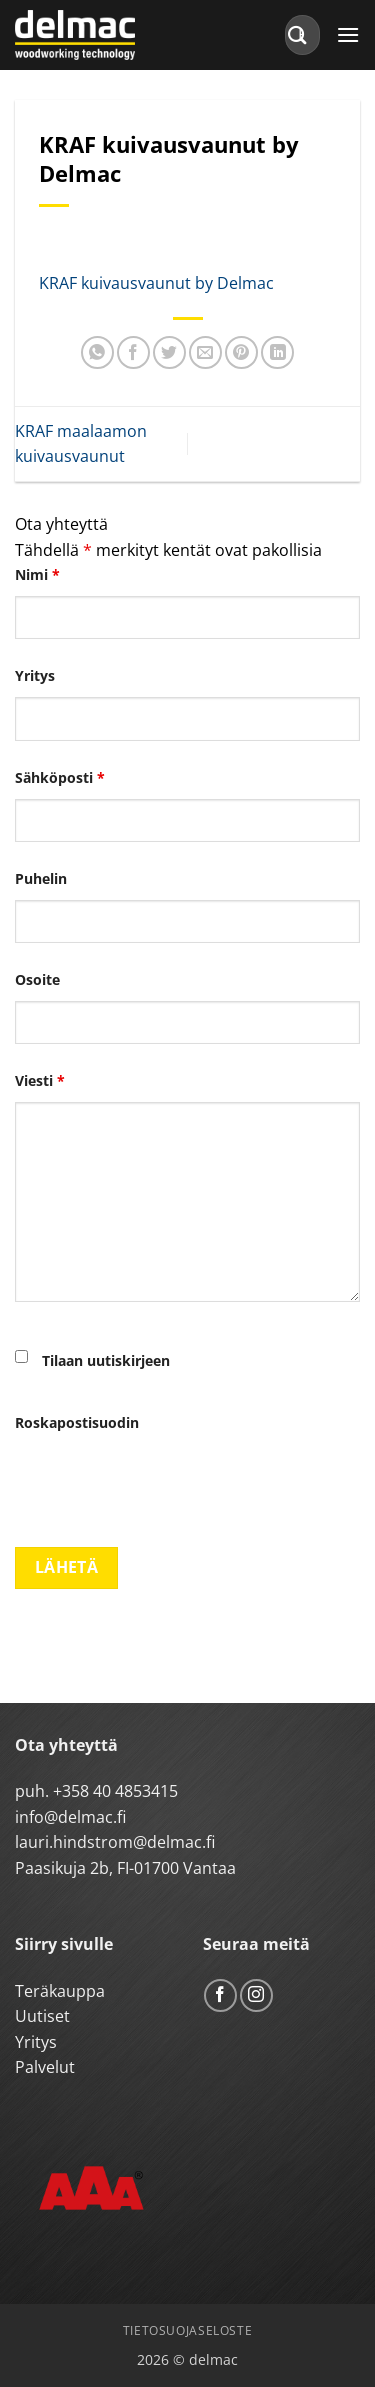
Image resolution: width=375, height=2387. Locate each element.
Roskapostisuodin (77, 1422)
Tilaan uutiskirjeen (106, 1360)
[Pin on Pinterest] (241, 352)
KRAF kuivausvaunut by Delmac (156, 283)
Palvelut (45, 2067)
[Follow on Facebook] (220, 1995)
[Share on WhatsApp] (97, 352)
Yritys (35, 675)
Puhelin (41, 878)
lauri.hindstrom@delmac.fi (115, 1842)
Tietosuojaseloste (187, 2330)
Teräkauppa (60, 1991)
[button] (348, 34)
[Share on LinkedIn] (277, 352)
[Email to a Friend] (205, 352)
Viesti (40, 1080)
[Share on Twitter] (169, 352)
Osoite (37, 979)
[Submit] (298, 34)
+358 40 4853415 (115, 1791)
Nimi (37, 574)
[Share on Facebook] (133, 352)
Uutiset (42, 2016)
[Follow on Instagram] (256, 1995)
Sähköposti (60, 777)
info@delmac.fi (70, 1817)
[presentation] (167, 1483)
